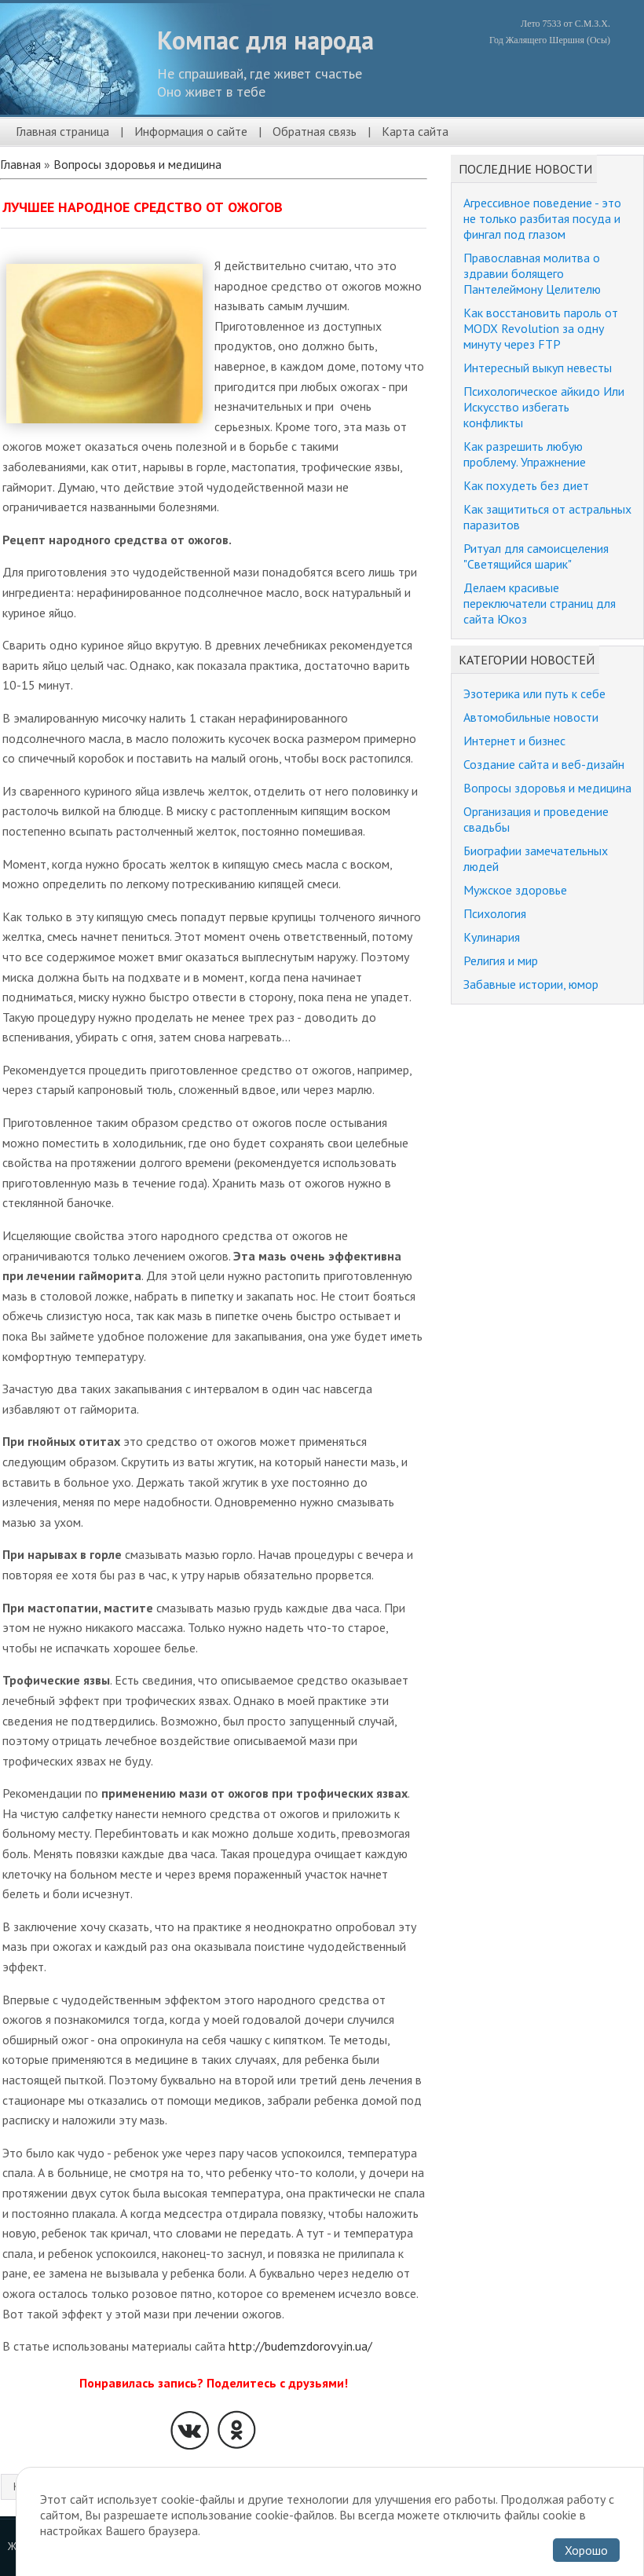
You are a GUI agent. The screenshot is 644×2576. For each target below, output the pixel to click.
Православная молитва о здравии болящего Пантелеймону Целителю (532, 273)
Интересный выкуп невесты (537, 367)
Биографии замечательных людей (535, 858)
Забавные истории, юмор (530, 984)
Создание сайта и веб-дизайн (543, 764)
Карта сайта (415, 131)
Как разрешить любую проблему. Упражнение (524, 454)
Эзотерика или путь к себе (534, 693)
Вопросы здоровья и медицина (137, 164)
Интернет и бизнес (514, 740)
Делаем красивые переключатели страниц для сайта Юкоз (539, 603)
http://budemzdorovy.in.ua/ (300, 2346)
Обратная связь (315, 131)
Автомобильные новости (530, 717)
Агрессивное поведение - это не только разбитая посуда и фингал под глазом (542, 218)
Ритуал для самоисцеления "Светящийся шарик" (536, 556)
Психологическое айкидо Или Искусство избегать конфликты (543, 406)
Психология (494, 913)
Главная (20, 164)
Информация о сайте (190, 131)
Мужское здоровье (515, 890)
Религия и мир (500, 960)
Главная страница (62, 131)
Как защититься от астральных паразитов (547, 516)
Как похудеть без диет (526, 485)
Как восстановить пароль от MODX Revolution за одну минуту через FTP (540, 328)
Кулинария (491, 937)
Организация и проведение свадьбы (536, 819)
